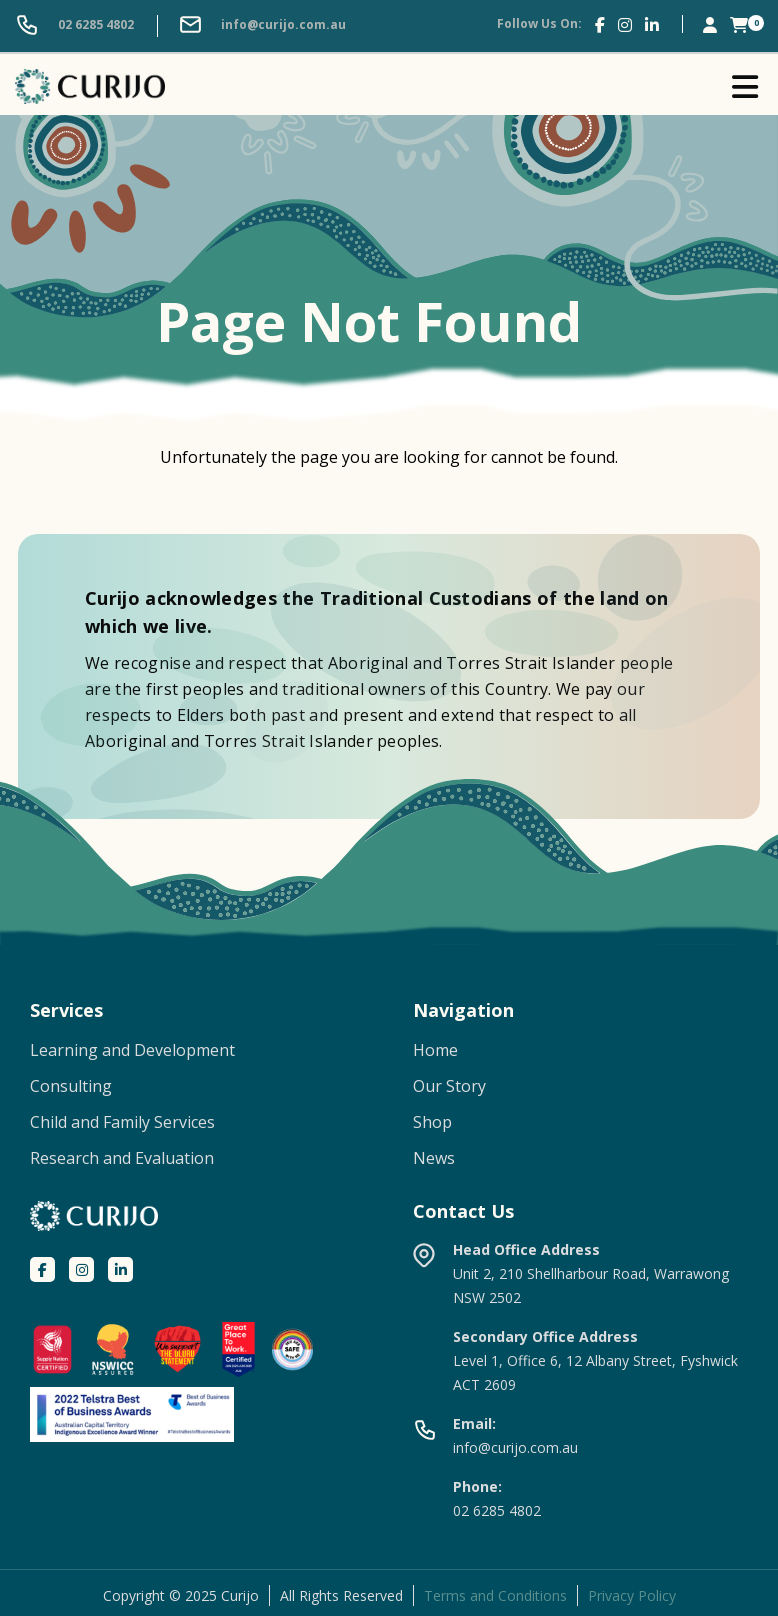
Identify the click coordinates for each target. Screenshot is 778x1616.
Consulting (71, 1086)
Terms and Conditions (495, 1595)
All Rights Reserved (341, 1595)
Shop (432, 1122)
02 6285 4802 (74, 26)
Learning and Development (132, 1050)
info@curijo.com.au (262, 26)
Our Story (449, 1086)
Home (435, 1050)
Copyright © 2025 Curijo (181, 1595)
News (434, 1158)
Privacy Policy (632, 1595)
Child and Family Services (122, 1122)
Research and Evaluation (122, 1158)
